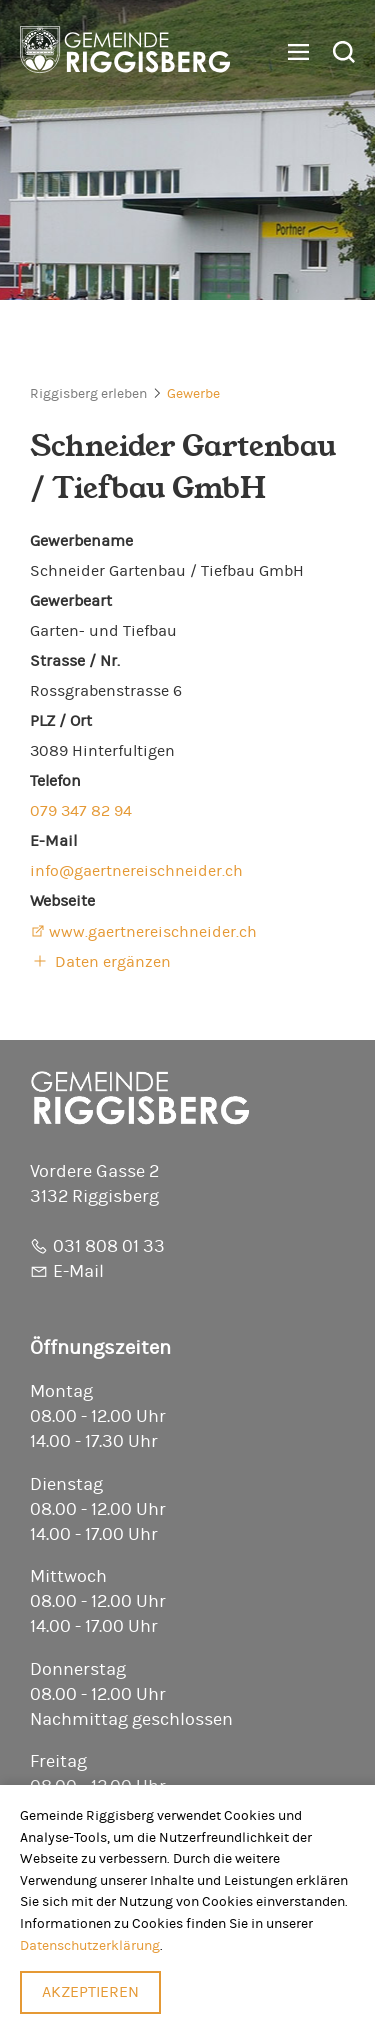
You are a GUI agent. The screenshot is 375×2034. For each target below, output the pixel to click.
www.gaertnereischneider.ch (153, 932)
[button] (291, 53)
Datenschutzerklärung (90, 1945)
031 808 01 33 (109, 1247)
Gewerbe (193, 394)
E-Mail (78, 1272)
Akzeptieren (90, 1992)
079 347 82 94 (81, 811)
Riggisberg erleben (88, 394)
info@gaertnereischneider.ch (136, 871)
